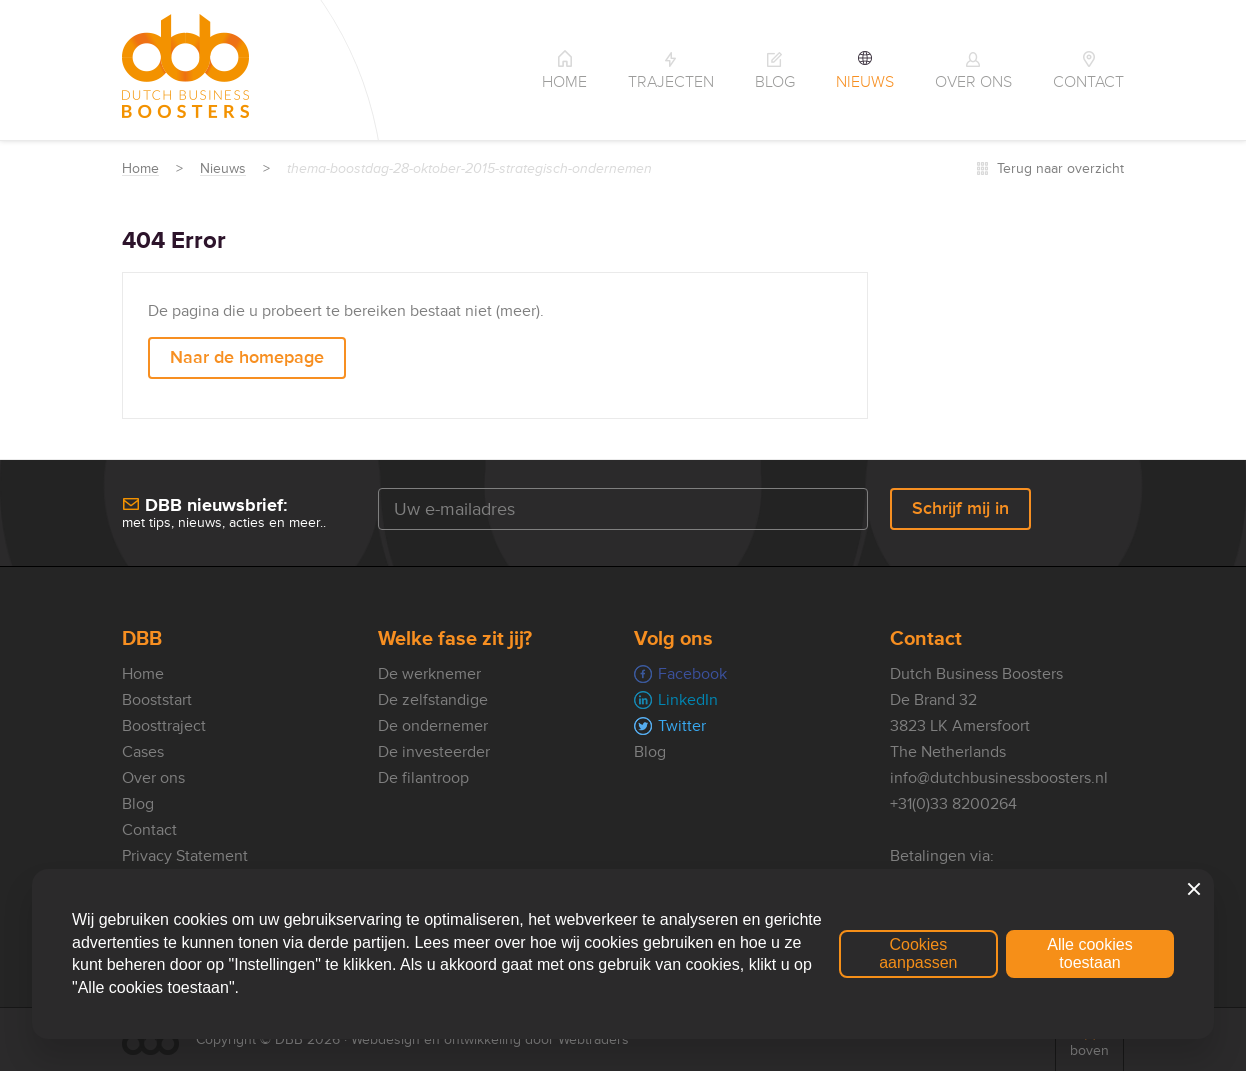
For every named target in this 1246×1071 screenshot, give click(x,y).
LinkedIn (688, 700)
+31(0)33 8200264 (953, 804)
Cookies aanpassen (918, 953)
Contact (1088, 82)
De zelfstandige (433, 700)
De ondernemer (433, 726)
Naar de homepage (247, 357)
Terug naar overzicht (1060, 168)
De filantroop (423, 778)
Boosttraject (164, 726)
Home (564, 82)
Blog (775, 82)
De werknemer (429, 674)
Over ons (973, 82)
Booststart (157, 700)
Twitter (682, 726)
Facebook (692, 674)
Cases (143, 752)
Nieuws (865, 82)
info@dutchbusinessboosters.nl (999, 778)
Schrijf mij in (960, 508)
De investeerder (434, 752)
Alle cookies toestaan (1089, 953)
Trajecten (671, 82)
